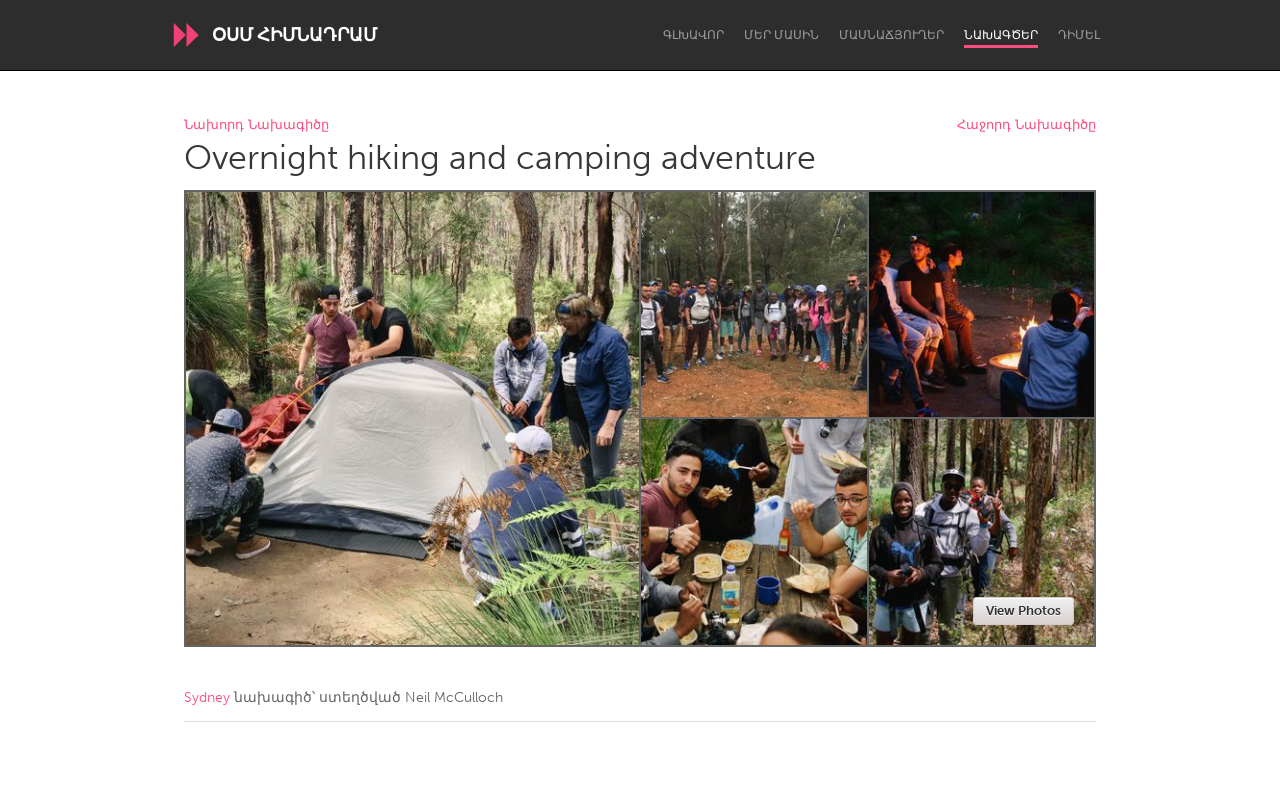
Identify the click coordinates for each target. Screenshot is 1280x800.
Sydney (207, 697)
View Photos (1023, 610)
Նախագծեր (1001, 35)
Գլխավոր (693, 35)
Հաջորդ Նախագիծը (1026, 125)
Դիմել (1079, 35)
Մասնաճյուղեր (891, 35)
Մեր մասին (781, 35)
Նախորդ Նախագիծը (256, 125)
